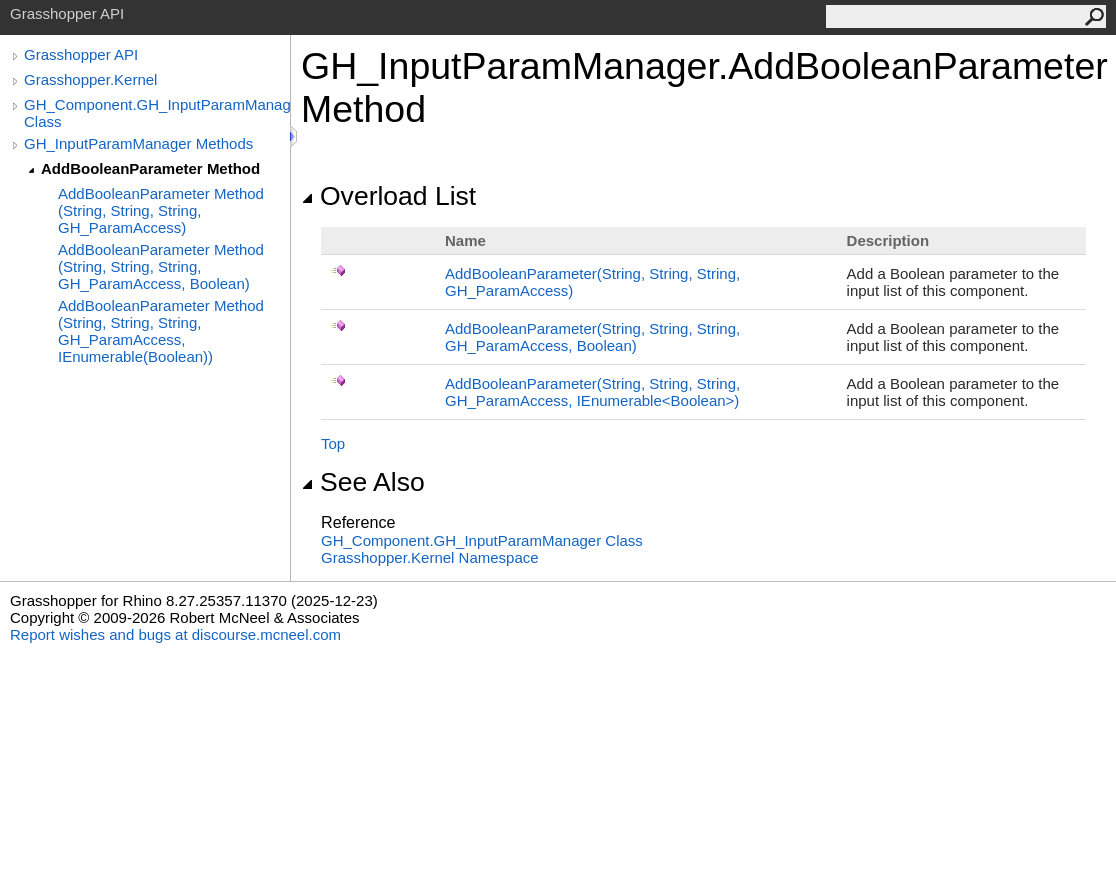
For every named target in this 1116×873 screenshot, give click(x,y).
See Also (363, 482)
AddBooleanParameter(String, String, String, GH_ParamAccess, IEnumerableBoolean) (592, 392)
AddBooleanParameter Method (150, 168)
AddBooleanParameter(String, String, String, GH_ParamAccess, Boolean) (592, 337)
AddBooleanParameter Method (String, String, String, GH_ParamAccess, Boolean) (161, 266)
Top (333, 443)
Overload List (388, 196)
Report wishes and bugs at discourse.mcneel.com (175, 634)
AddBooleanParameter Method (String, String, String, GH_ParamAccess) (161, 210)
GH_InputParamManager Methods (138, 143)
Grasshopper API (81, 54)
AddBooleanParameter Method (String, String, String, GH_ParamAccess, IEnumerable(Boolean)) (161, 331)
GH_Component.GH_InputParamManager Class (157, 113)
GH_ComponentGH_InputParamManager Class (482, 540)
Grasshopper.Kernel (90, 79)
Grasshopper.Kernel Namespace (430, 557)
